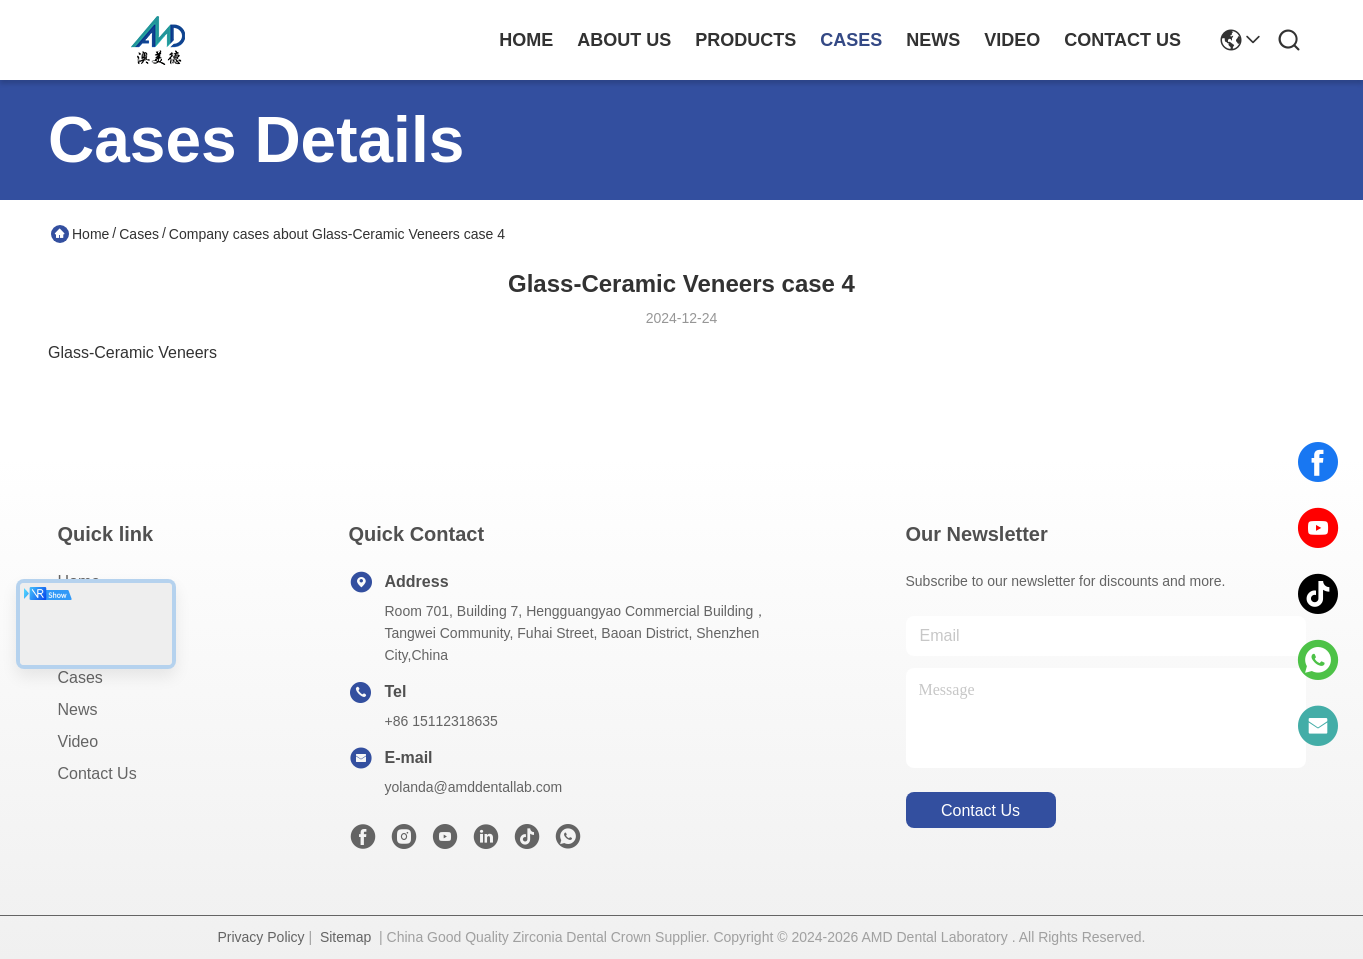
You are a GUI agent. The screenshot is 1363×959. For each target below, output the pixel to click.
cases (851, 40)
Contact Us (97, 773)
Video (78, 741)
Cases (139, 234)
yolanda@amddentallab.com (474, 787)
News (78, 709)
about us (624, 40)
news (933, 40)
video (1012, 40)
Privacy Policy (260, 937)
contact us (1122, 40)
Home (526, 40)
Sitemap (345, 937)
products (745, 40)
